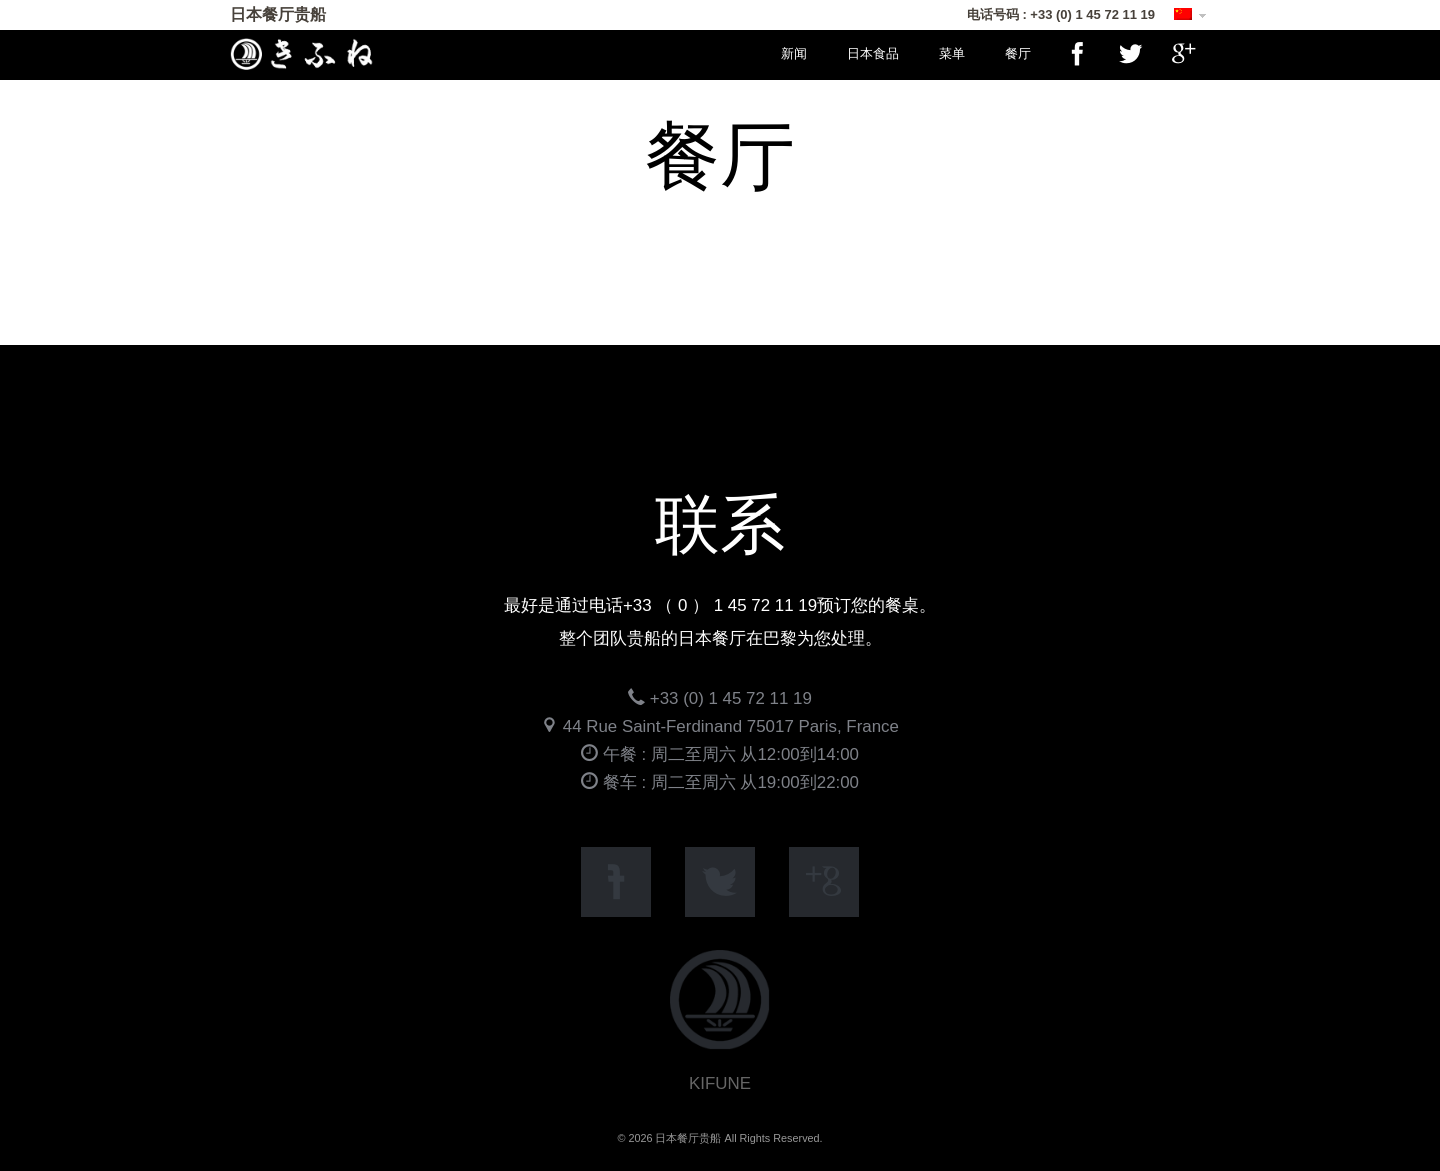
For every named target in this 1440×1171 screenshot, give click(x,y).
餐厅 (1018, 53)
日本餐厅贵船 (278, 14)
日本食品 (873, 53)
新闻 (794, 53)
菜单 (952, 53)
